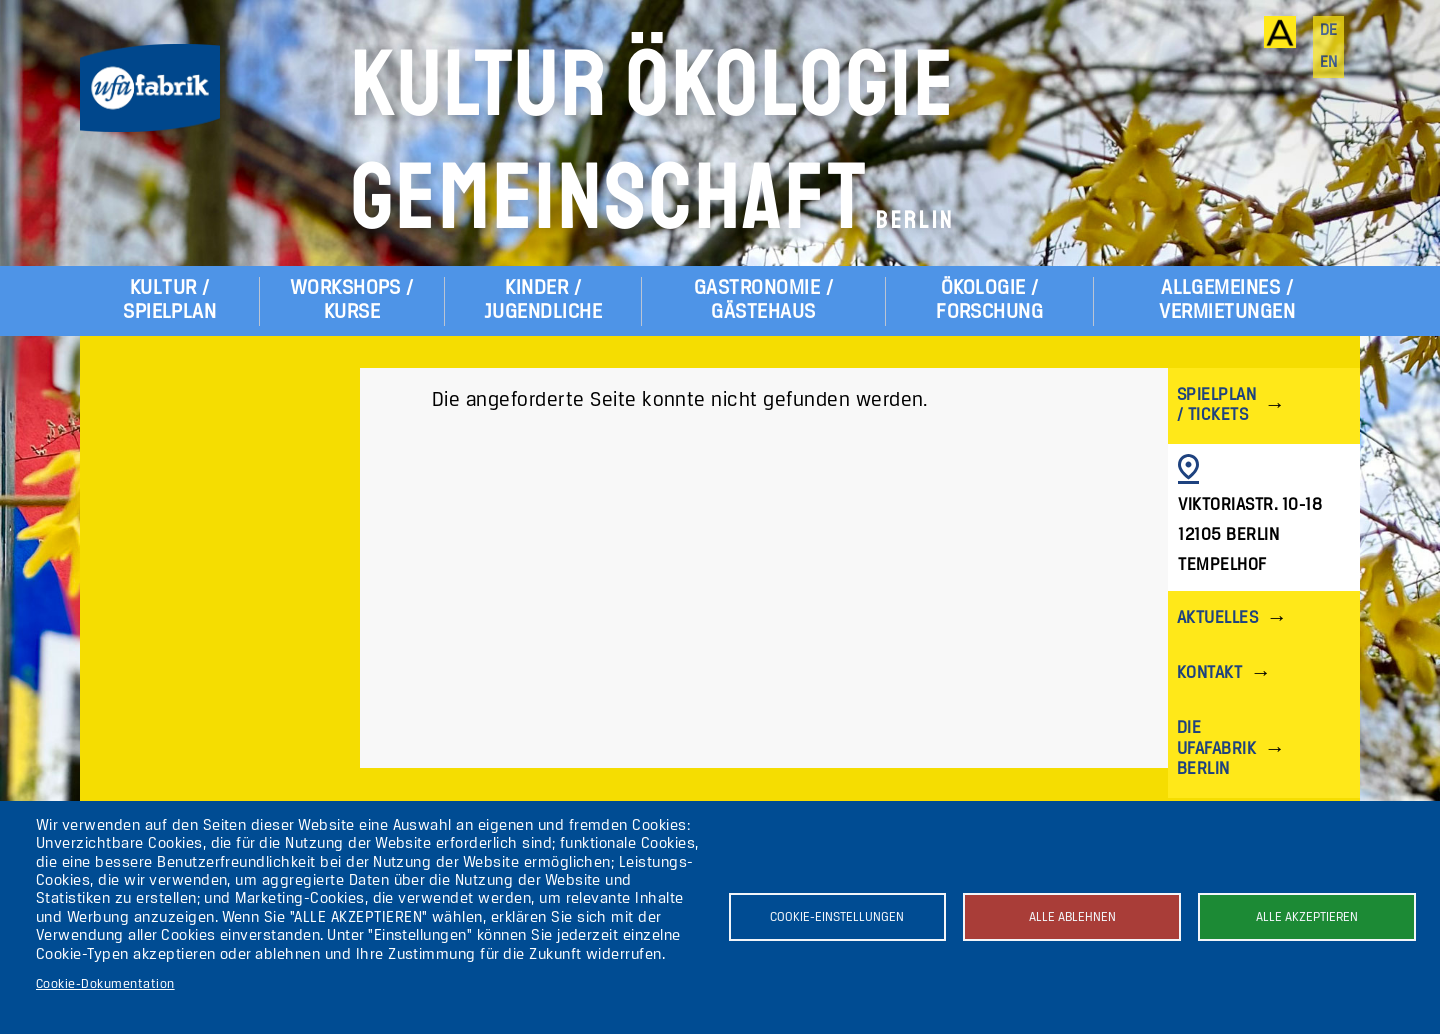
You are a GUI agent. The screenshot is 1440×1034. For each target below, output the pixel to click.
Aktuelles (1217, 618)
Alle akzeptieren (1307, 917)
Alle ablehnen (1072, 917)
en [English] (1329, 63)
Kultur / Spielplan (169, 300)
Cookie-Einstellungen (837, 917)
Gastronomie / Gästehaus (763, 300)
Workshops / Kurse (352, 300)
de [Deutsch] (1329, 31)
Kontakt (1209, 673)
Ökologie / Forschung (989, 300)
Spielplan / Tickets (1216, 405)
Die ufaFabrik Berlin (1216, 748)
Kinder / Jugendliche (543, 300)
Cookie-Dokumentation (105, 984)
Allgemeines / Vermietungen (1227, 300)
